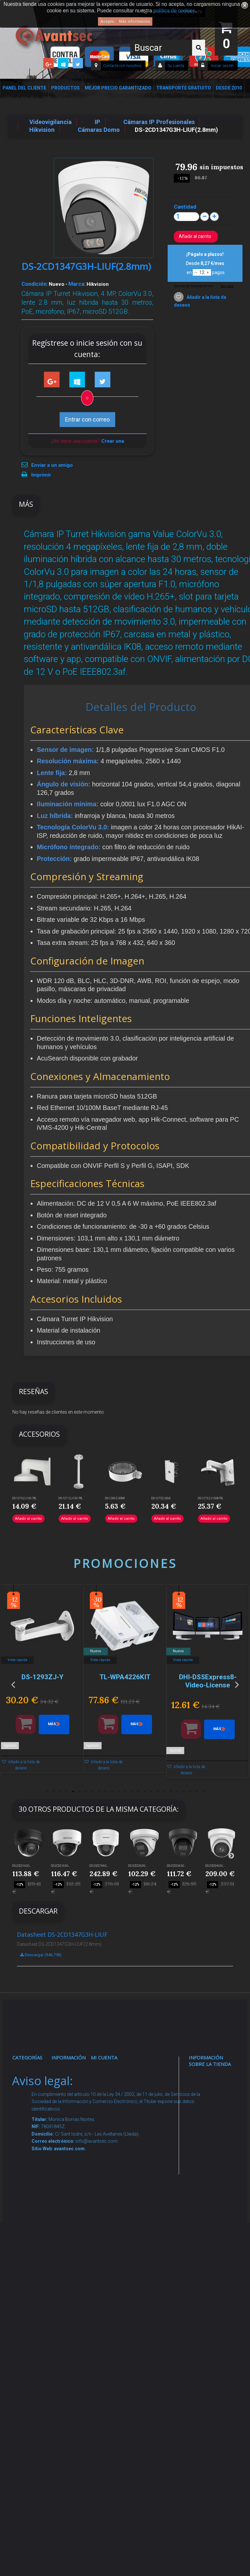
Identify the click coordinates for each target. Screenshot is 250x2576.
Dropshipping (72, 2246)
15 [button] (138, 1791)
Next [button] (237, 1684)
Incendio (27, 2316)
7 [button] (86, 1791)
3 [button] (60, 1791)
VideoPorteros (34, 2195)
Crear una (112, 441)
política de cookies (174, 10)
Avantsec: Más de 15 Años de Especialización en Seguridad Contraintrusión (74, 2396)
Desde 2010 (229, 87)
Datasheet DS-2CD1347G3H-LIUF (62, 1934)
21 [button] (177, 1791)
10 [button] (105, 1791)
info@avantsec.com (212, 2139)
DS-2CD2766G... (99, 1865)
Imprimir (41, 475)
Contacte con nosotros (122, 65)
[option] (79, 1684)
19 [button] (164, 1791)
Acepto (107, 21)
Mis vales (107, 2164)
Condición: (34, 284)
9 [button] (99, 1791)
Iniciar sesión (222, 65)
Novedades (69, 2088)
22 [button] (183, 1791)
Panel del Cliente (24, 87)
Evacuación (31, 2416)
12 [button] (118, 1791)
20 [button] (170, 1791)
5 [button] (73, 1791)
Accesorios (31, 2284)
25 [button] (203, 1791)
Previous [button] (13, 1684)
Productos (65, 87)
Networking (30, 2132)
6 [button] (79, 1791)
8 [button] (92, 1791)
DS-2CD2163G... (21, 1865)
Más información (134, 21)
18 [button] (157, 1791)
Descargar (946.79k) (41, 1955)
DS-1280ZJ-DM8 (115, 1498)
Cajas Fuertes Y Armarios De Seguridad (29, 2391)
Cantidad (185, 206)
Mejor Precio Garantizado (118, 87)
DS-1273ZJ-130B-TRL (210, 1498)
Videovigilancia (34, 2088)
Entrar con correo (87, 419)
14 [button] (131, 1791)
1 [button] (47, 1791)
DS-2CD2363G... (137, 1865)
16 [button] (144, 1791)
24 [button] (196, 1791)
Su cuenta (175, 65)
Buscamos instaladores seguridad (71, 2265)
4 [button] (66, 1791)
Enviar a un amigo (52, 465)
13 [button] (125, 1791)
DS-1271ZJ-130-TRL (71, 1498)
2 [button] (53, 1791)
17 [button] (151, 1791)
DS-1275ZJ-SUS (161, 1498)
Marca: (77, 284)
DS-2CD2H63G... (215, 1865)
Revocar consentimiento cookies (74, 2334)
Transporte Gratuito (183, 87)
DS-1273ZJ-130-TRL (24, 1498)
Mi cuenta (104, 2057)
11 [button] (112, 1791)
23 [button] (190, 1791)
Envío (63, 2202)
